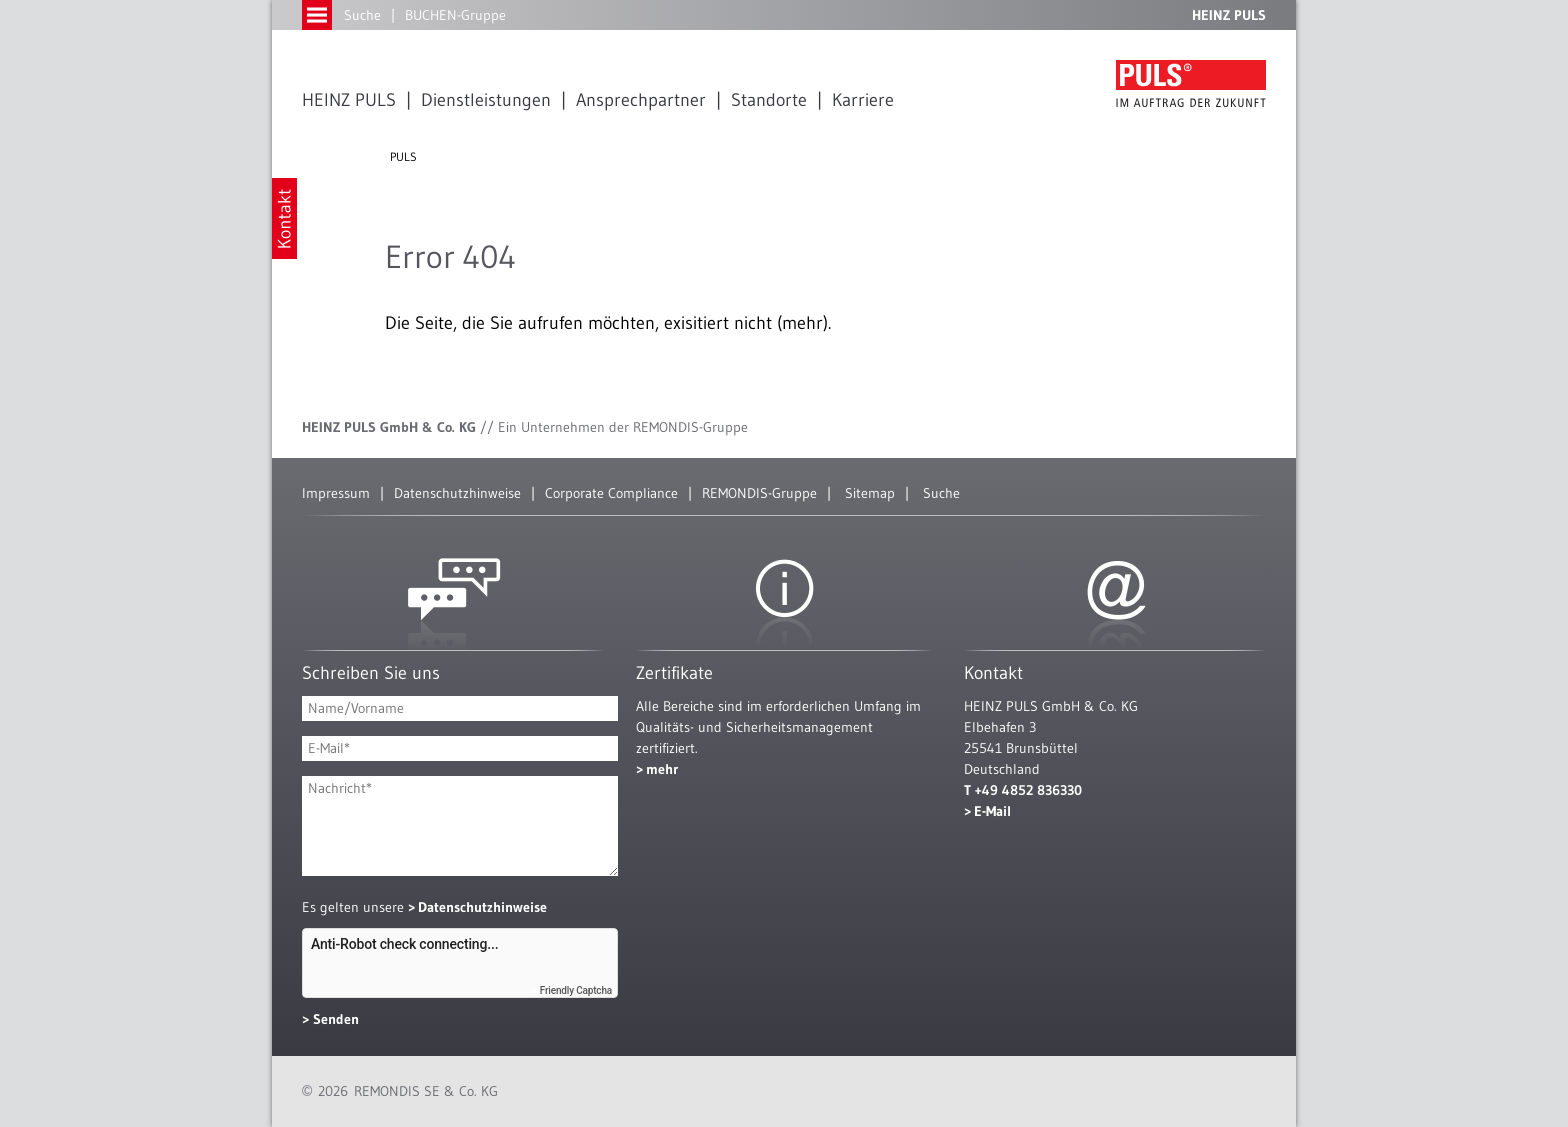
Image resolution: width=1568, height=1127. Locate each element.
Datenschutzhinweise (457, 493)
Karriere (863, 100)
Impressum (336, 493)
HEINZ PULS (349, 100)
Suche (362, 15)
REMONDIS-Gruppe (759, 493)
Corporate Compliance (611, 493)
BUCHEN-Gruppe (455, 15)
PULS (403, 156)
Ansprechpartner (641, 100)
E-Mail (992, 811)
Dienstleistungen (486, 100)
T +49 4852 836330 (1023, 790)
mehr (662, 769)
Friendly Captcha (576, 990)
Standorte (769, 100)
